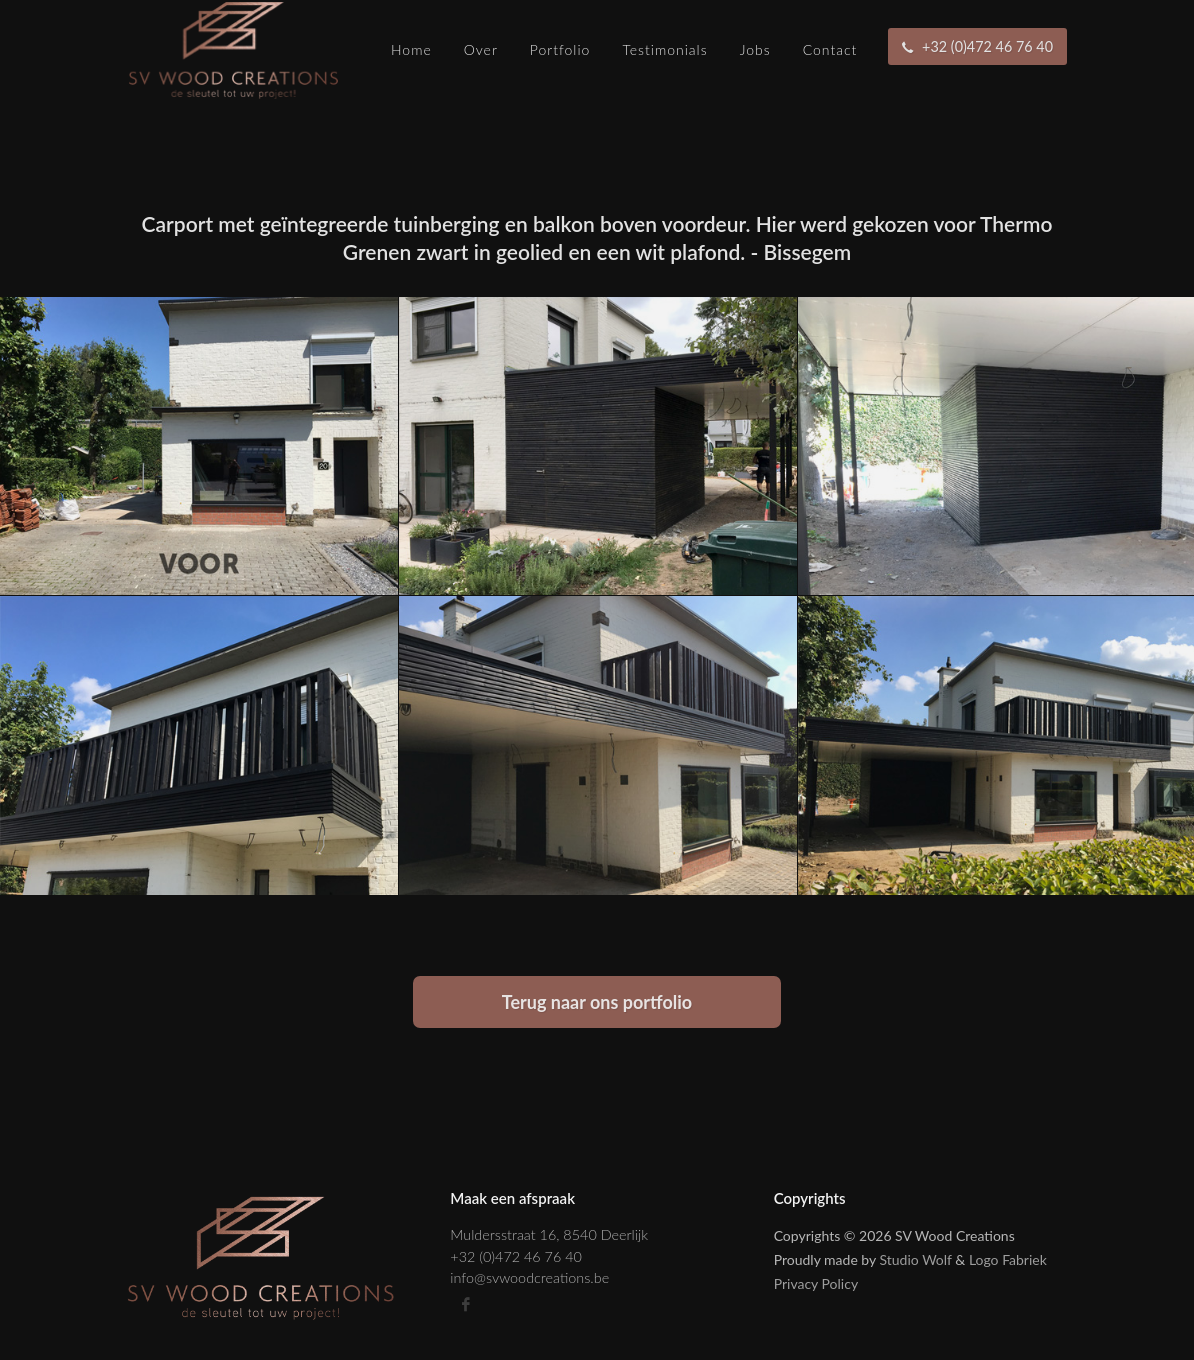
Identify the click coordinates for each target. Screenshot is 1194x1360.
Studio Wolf (916, 1259)
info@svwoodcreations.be (529, 1277)
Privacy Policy (816, 1283)
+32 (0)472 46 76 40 (516, 1256)
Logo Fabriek (1008, 1259)
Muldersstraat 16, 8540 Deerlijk (549, 1234)
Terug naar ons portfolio (597, 1002)
